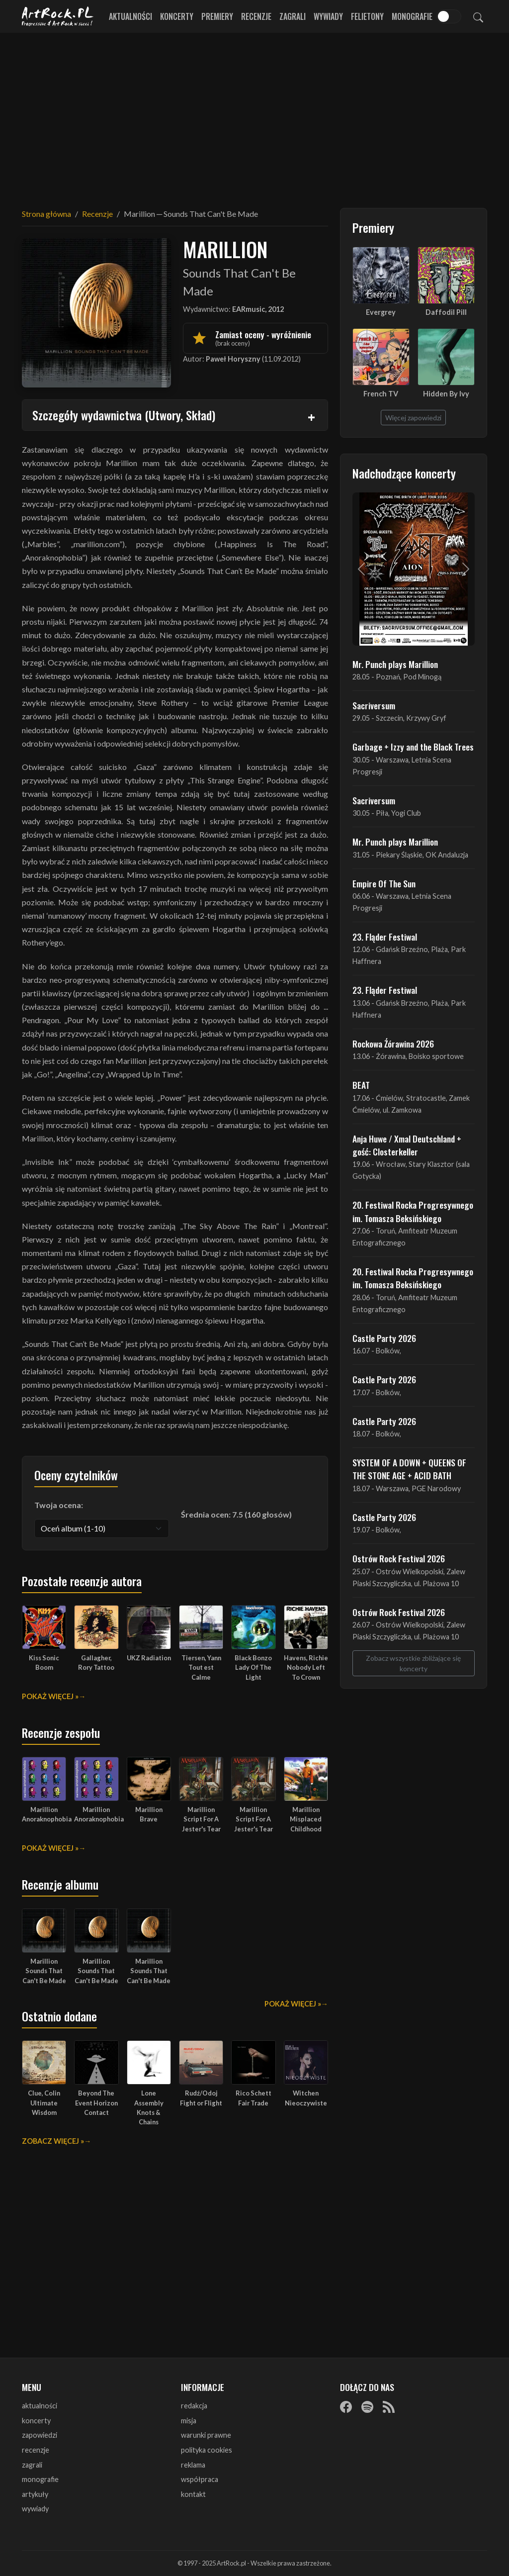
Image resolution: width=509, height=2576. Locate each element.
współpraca (199, 2479)
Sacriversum (373, 705)
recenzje (35, 2450)
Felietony (367, 16)
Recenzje (256, 16)
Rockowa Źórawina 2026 (393, 1043)
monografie (40, 2479)
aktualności (39, 2405)
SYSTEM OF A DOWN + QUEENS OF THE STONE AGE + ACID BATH (409, 1469)
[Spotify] (367, 2406)
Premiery (217, 16)
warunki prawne (206, 2435)
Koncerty (176, 16)
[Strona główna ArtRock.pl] (57, 16)
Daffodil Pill (446, 312)
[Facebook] (346, 2406)
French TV (380, 393)
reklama (193, 2465)
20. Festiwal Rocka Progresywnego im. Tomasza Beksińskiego (412, 1211)
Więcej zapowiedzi (413, 417)
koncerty (36, 2420)
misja (188, 2420)
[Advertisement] (254, 114)
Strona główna (46, 213)
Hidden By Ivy (446, 393)
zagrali (32, 2465)
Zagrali (292, 16)
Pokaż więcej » (50, 1696)
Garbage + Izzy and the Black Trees (413, 746)
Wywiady (328, 16)
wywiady (35, 2508)
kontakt (193, 2494)
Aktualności (130, 16)
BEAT (361, 1084)
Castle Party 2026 (384, 1338)
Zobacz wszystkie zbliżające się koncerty (413, 1663)
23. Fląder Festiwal (384, 936)
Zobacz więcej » (53, 2141)
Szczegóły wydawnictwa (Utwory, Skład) (123, 415)
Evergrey (381, 312)
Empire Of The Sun (384, 883)
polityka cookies (206, 2450)
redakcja (194, 2405)
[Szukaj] (478, 16)
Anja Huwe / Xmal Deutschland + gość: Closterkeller (406, 1145)
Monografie (412, 16)
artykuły (35, 2494)
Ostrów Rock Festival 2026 (398, 1558)
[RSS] (389, 2406)
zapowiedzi (39, 2435)
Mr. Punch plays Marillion (395, 664)
